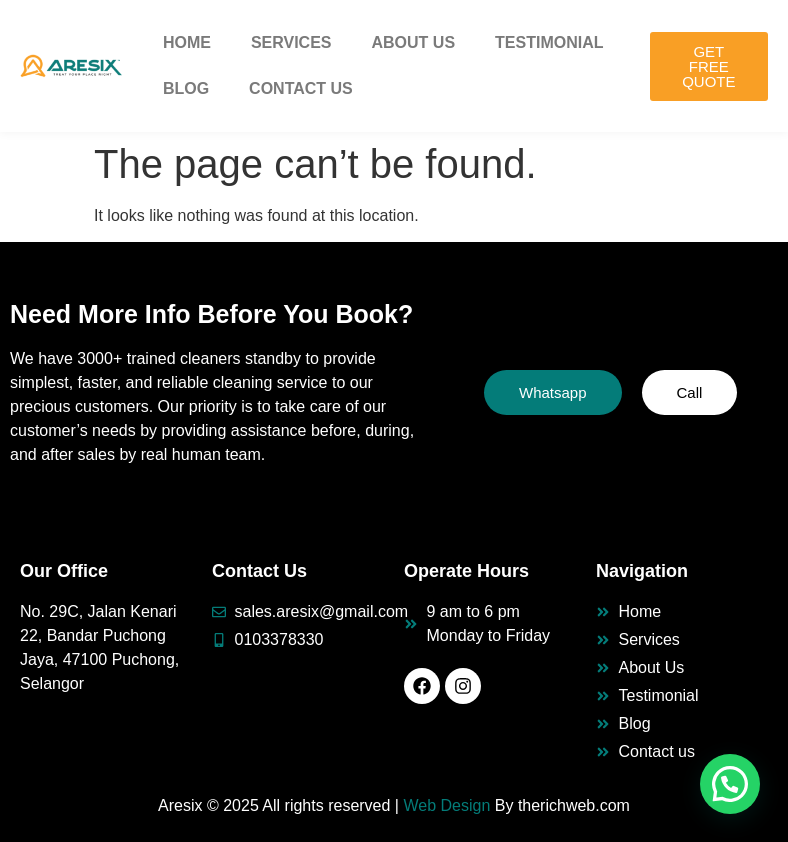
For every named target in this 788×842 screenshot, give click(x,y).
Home (187, 42)
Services (291, 42)
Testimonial (549, 42)
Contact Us (301, 88)
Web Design (446, 805)
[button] (730, 784)
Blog (186, 88)
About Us (414, 42)
